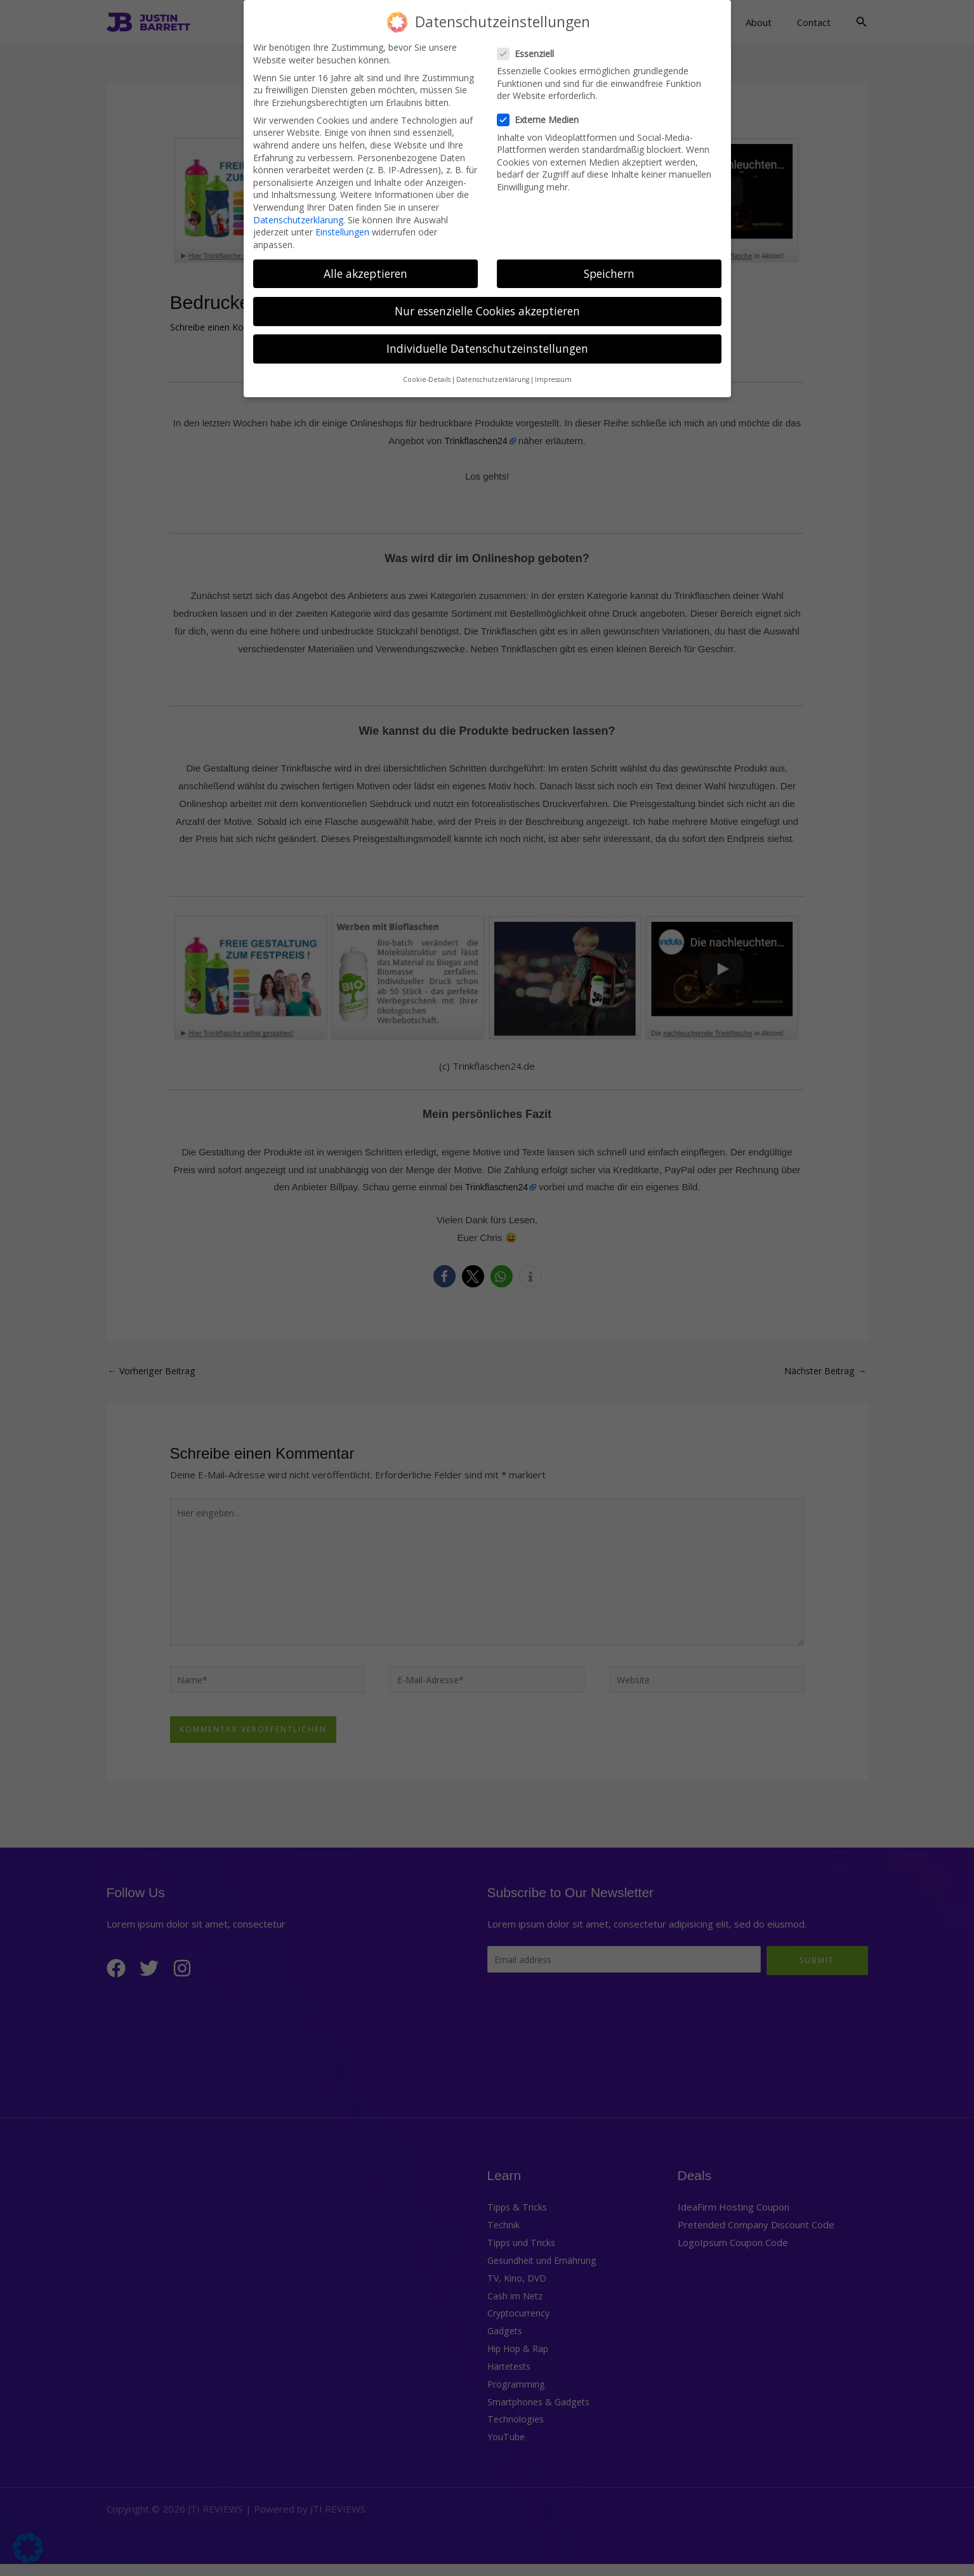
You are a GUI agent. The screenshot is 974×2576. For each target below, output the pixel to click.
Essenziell (529, 49)
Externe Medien (542, 116)
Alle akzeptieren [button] (365, 269)
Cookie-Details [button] (427, 375)
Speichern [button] (609, 269)
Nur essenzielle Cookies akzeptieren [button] (487, 306)
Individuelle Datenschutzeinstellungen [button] (487, 344)
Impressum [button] (553, 375)
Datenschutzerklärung (298, 215)
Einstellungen (342, 228)
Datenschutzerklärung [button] (492, 375)
